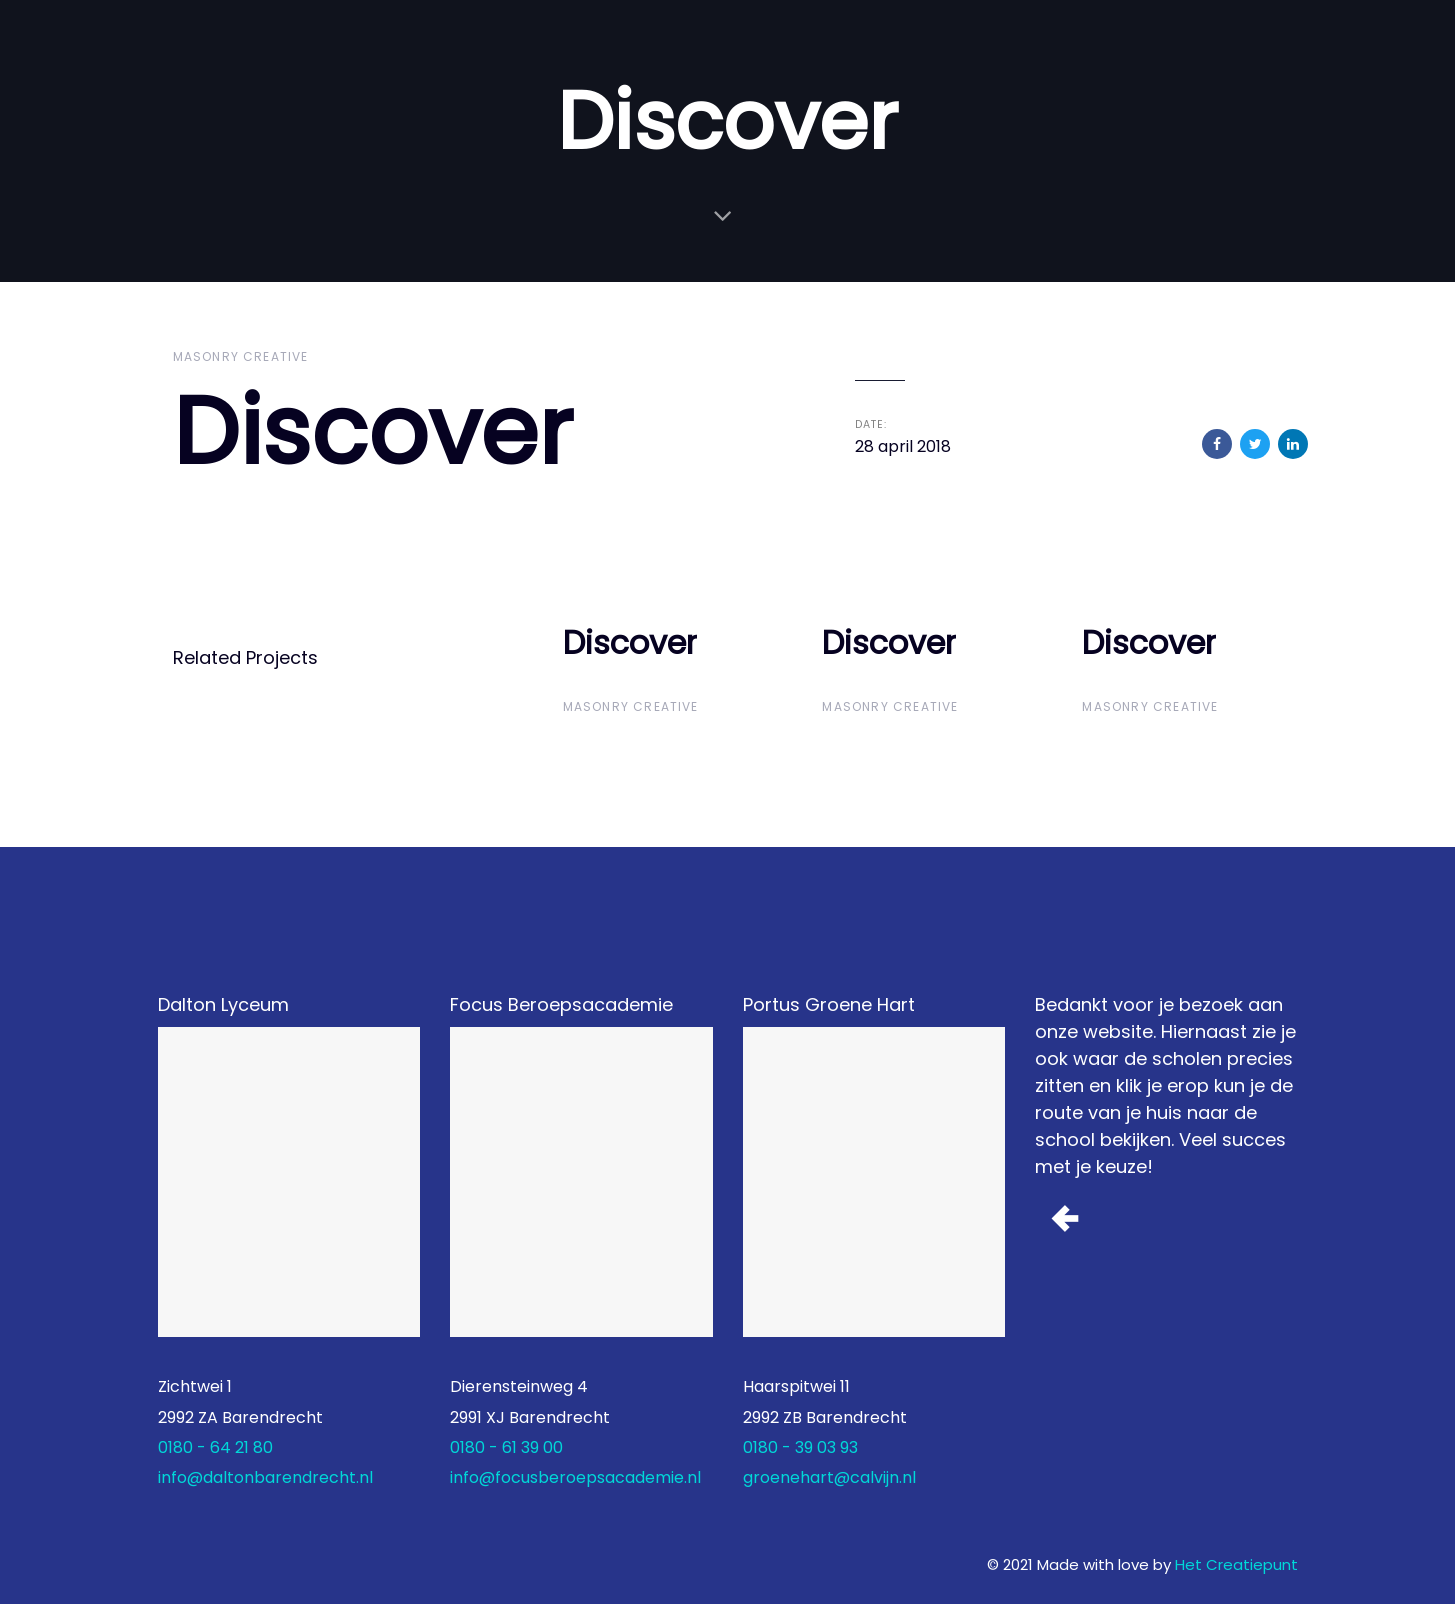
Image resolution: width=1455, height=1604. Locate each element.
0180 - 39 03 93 (800, 1447)
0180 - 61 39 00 (506, 1447)
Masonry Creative (241, 356)
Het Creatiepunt (1236, 1564)
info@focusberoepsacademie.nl (575, 1477)
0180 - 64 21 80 (215, 1447)
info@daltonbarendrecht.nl (265, 1477)
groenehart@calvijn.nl (829, 1477)
